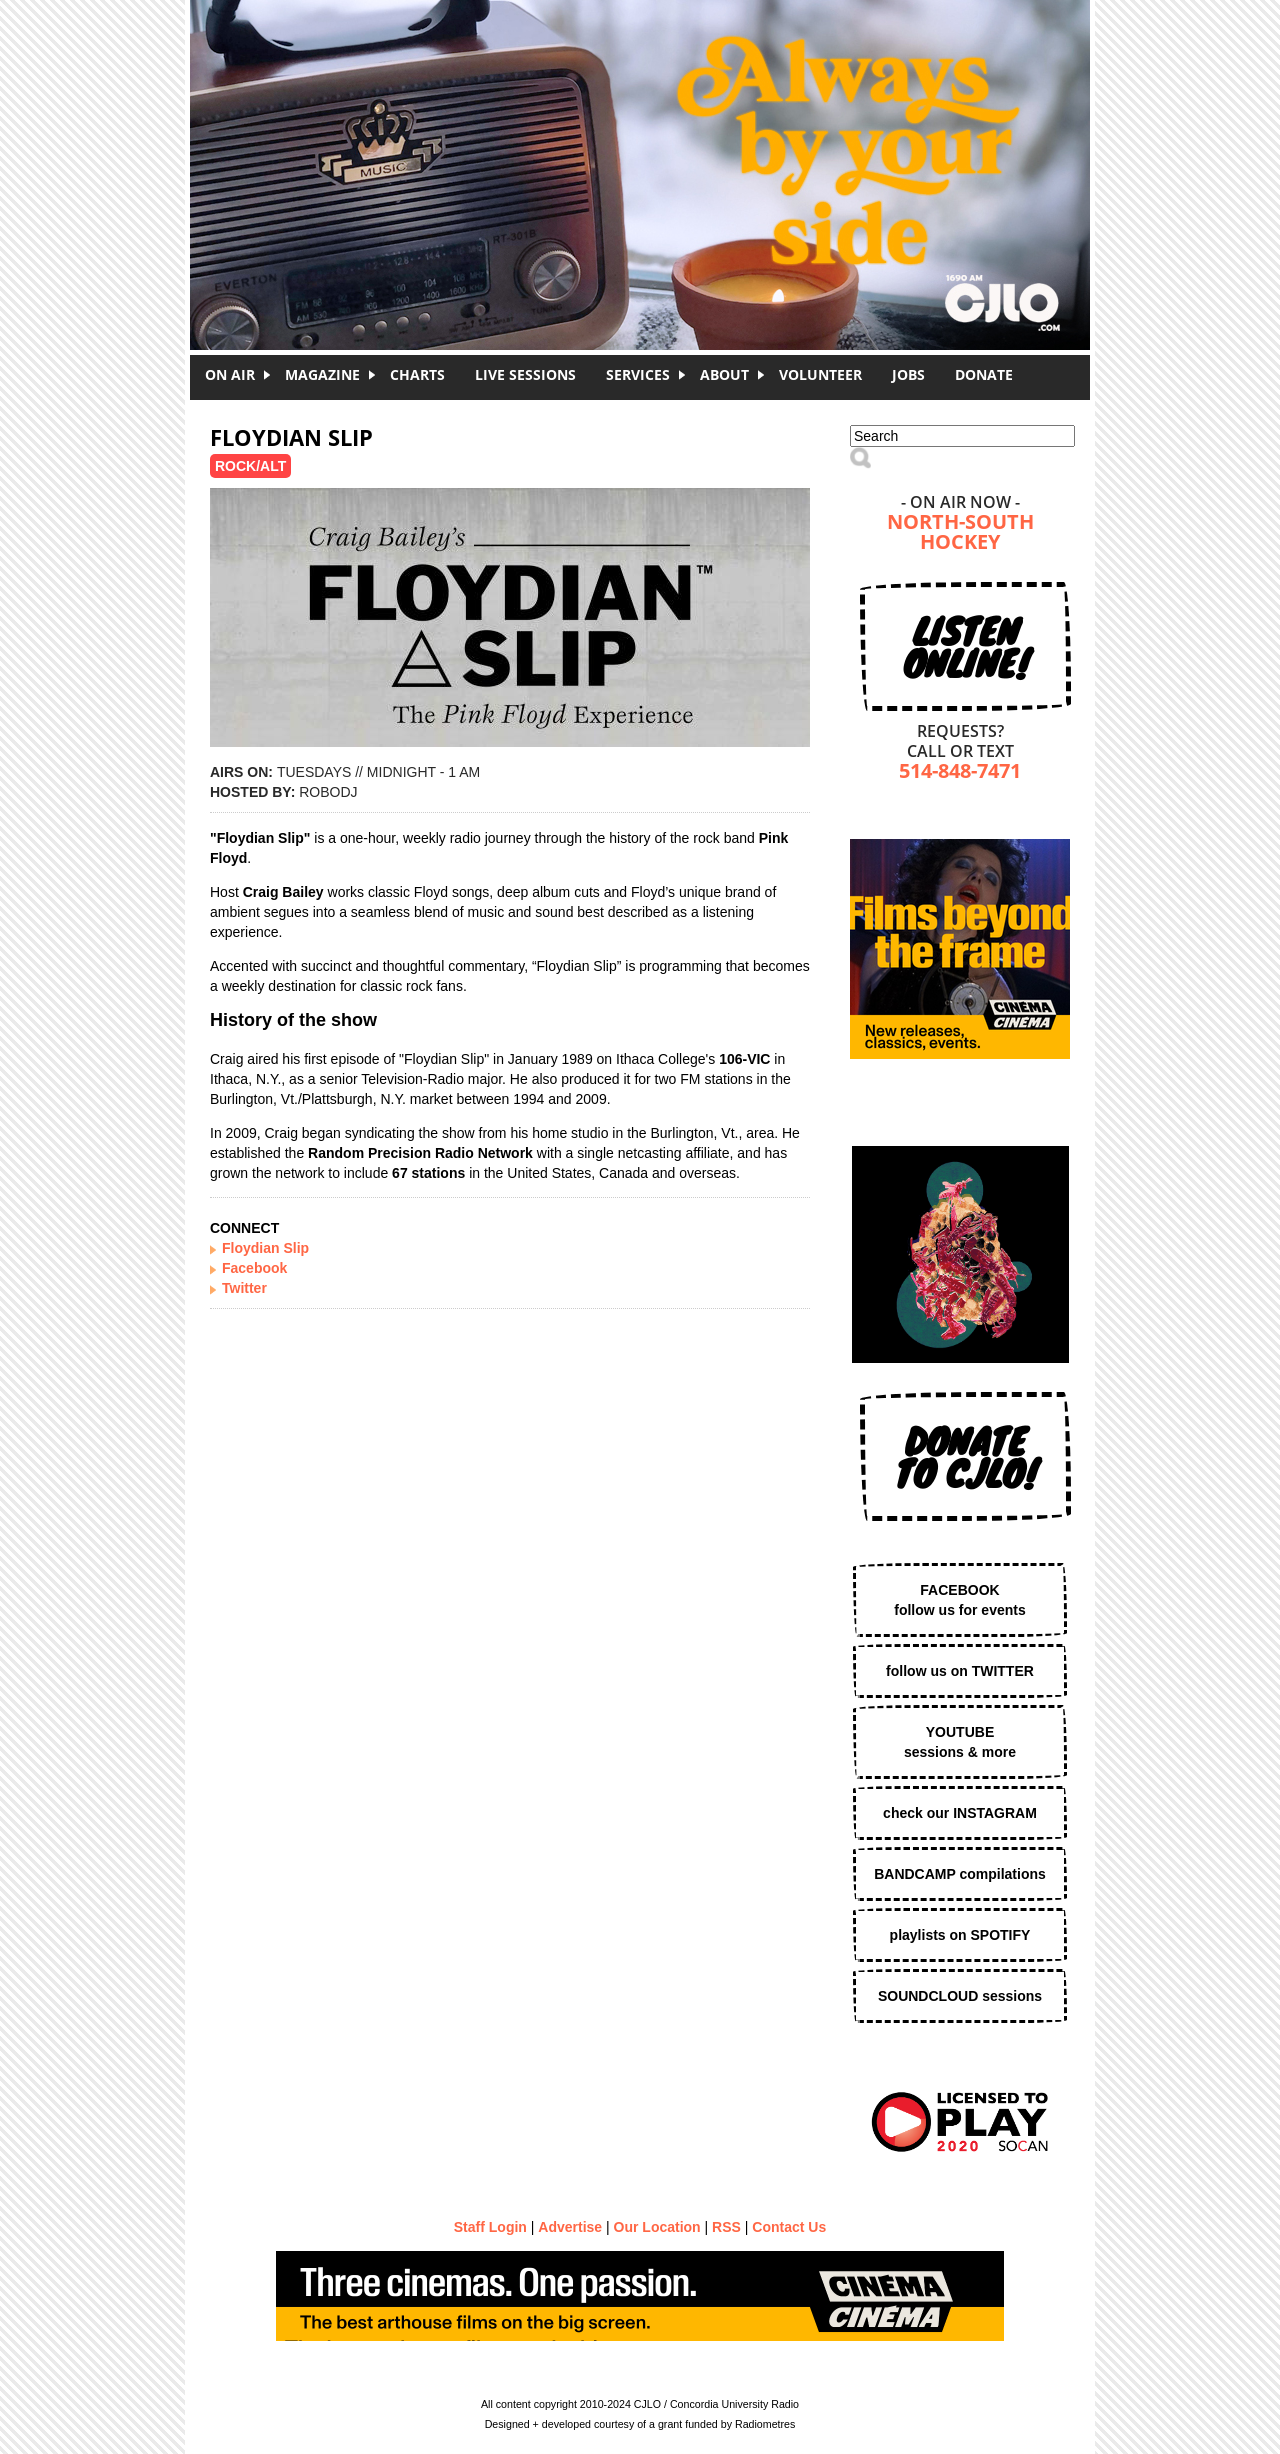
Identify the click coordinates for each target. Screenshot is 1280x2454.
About (724, 374)
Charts (417, 374)
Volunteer (820, 374)
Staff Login (490, 2227)
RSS (726, 2227)
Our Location (657, 2227)
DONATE (984, 374)
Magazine (322, 374)
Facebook (254, 1268)
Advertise (570, 2227)
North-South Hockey (960, 533)
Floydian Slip (265, 1248)
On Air (230, 374)
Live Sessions (525, 374)
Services (638, 374)
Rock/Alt (250, 466)
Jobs (908, 374)
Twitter (244, 1288)
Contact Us (789, 2227)
